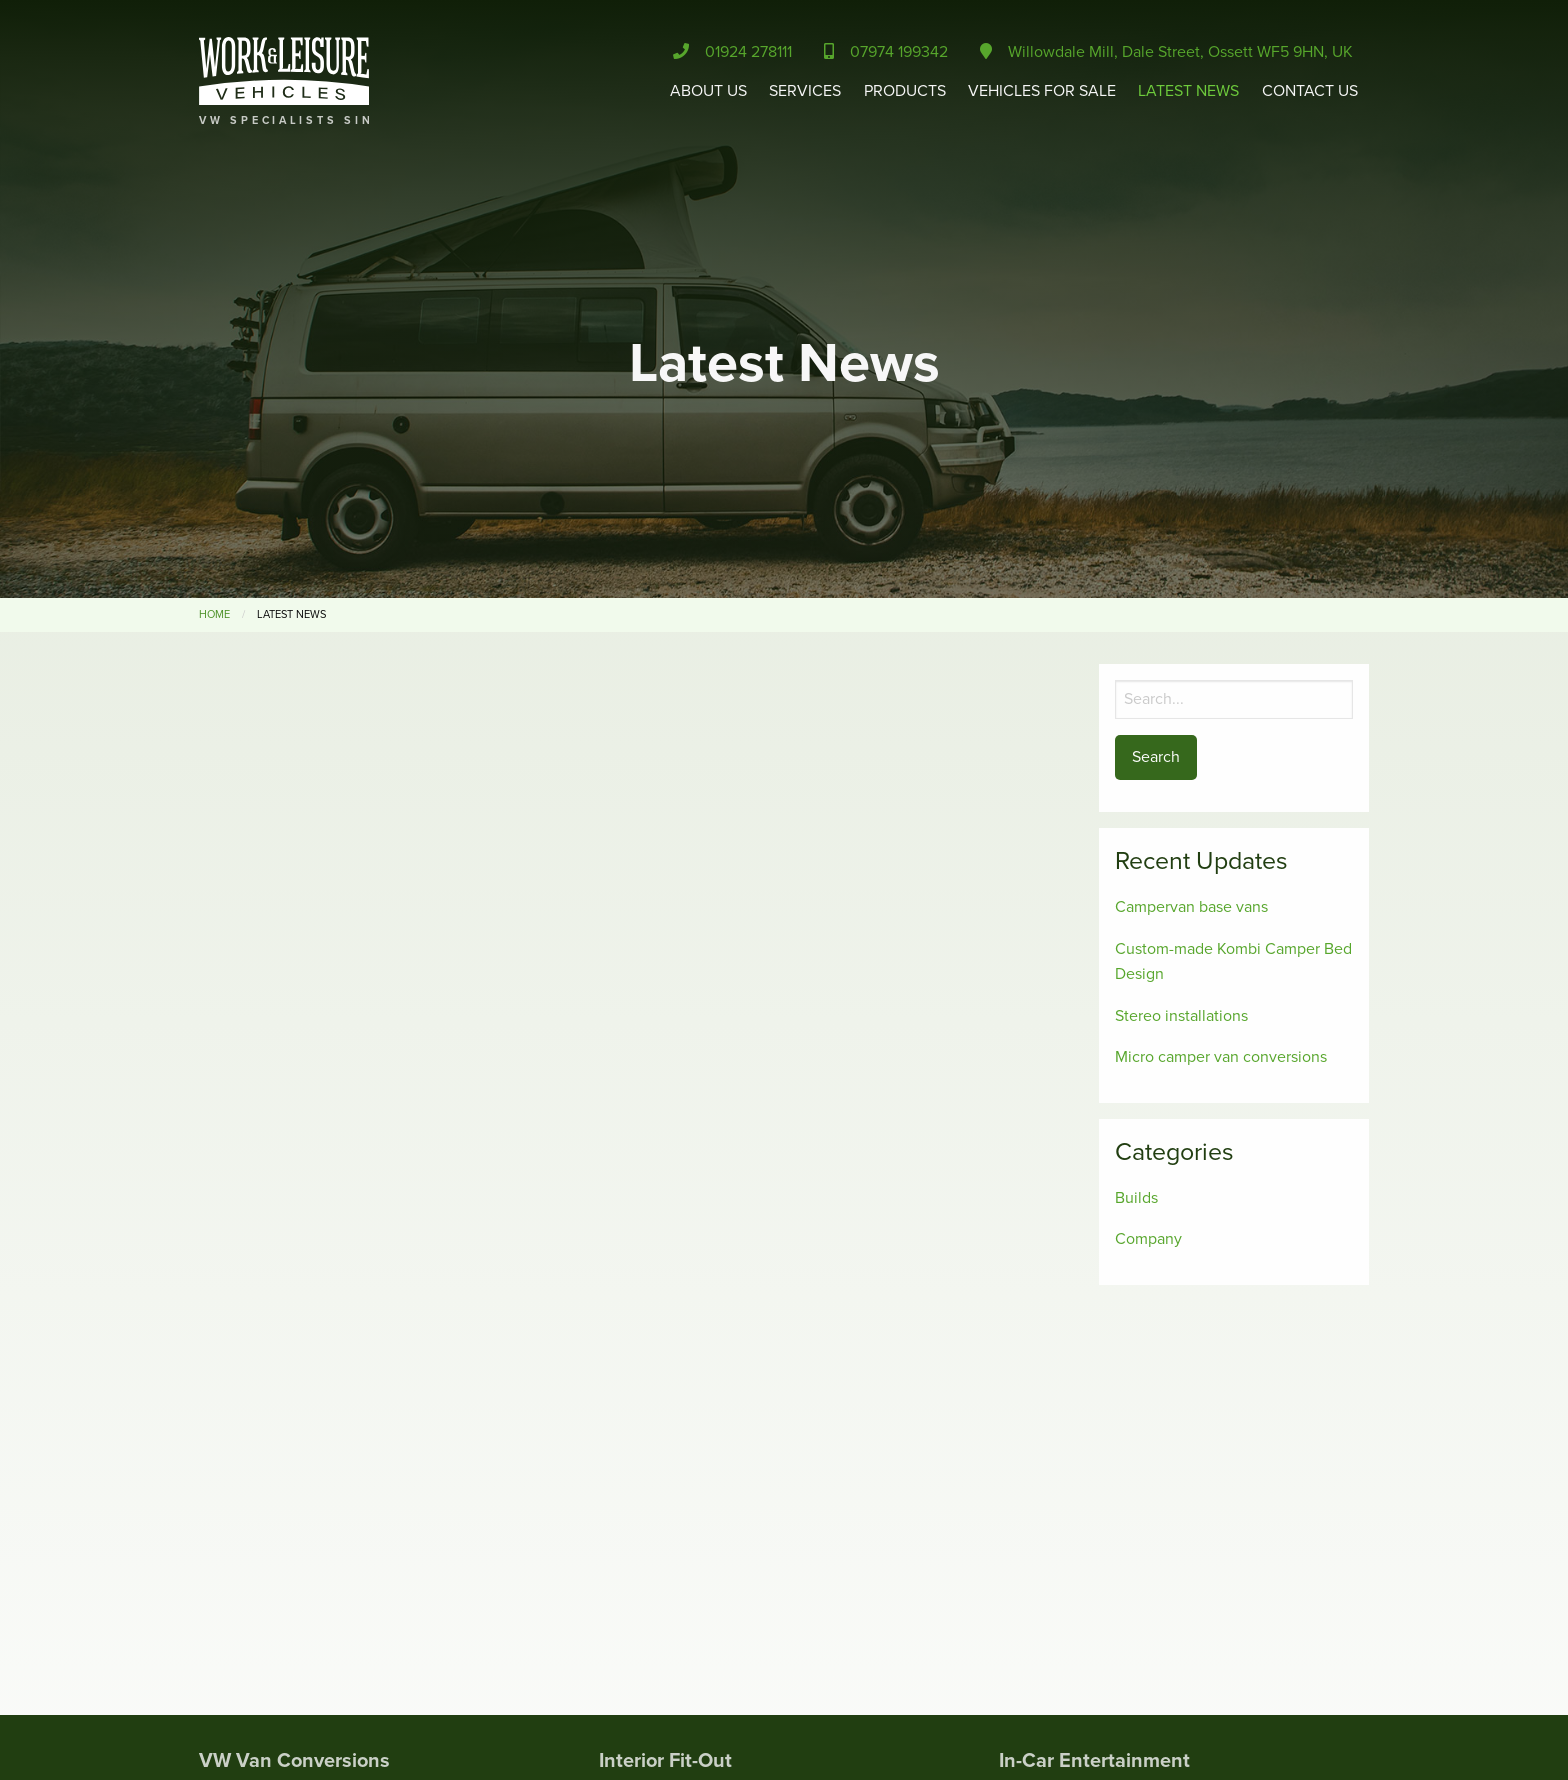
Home (214, 614)
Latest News (1188, 91)
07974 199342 (886, 52)
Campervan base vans (1191, 907)
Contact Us (1310, 91)
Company (1148, 1239)
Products (905, 91)
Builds (1136, 1198)
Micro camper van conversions (1221, 1057)
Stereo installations (1181, 1016)
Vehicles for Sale (1042, 91)
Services (805, 91)
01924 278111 (732, 52)
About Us (708, 91)
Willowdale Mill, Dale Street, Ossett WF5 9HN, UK (1166, 52)
